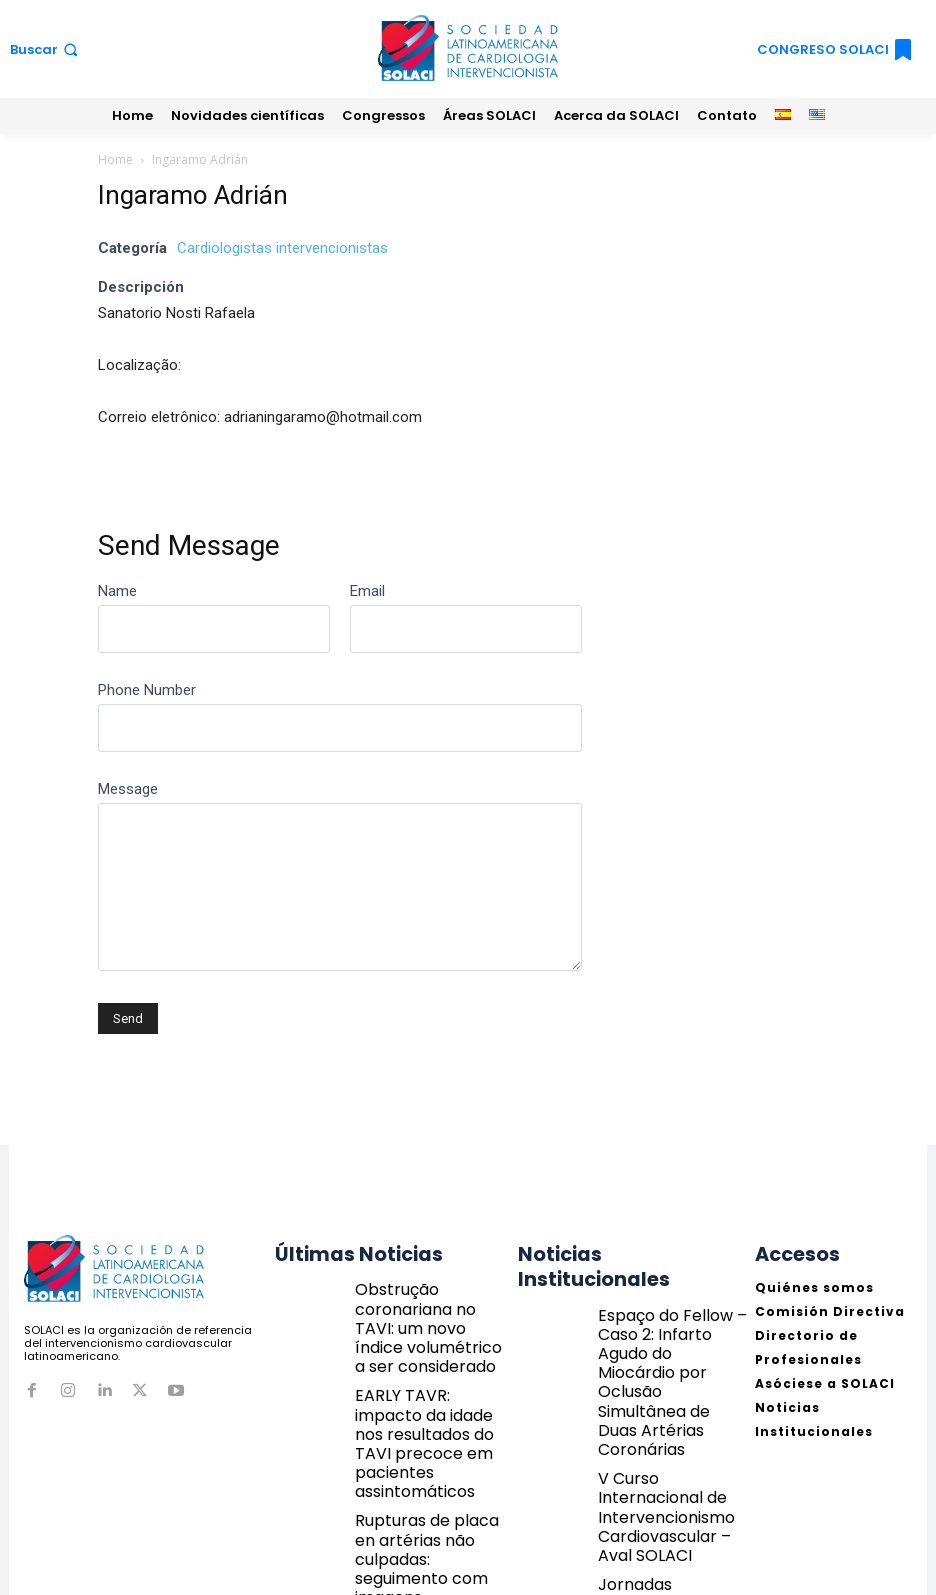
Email (367, 591)
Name (117, 591)
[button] (46, 49)
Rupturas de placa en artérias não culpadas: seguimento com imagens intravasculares (430, 1461)
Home (115, 159)
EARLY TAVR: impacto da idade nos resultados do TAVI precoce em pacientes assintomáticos (430, 1382)
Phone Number (147, 690)
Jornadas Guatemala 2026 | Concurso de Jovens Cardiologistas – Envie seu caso (667, 1461)
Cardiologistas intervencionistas (282, 248)
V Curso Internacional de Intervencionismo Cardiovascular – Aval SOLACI (668, 1382)
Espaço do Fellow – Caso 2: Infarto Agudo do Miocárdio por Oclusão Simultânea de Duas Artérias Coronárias (669, 1308)
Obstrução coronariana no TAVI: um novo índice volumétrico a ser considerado (430, 1302)
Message (128, 789)
